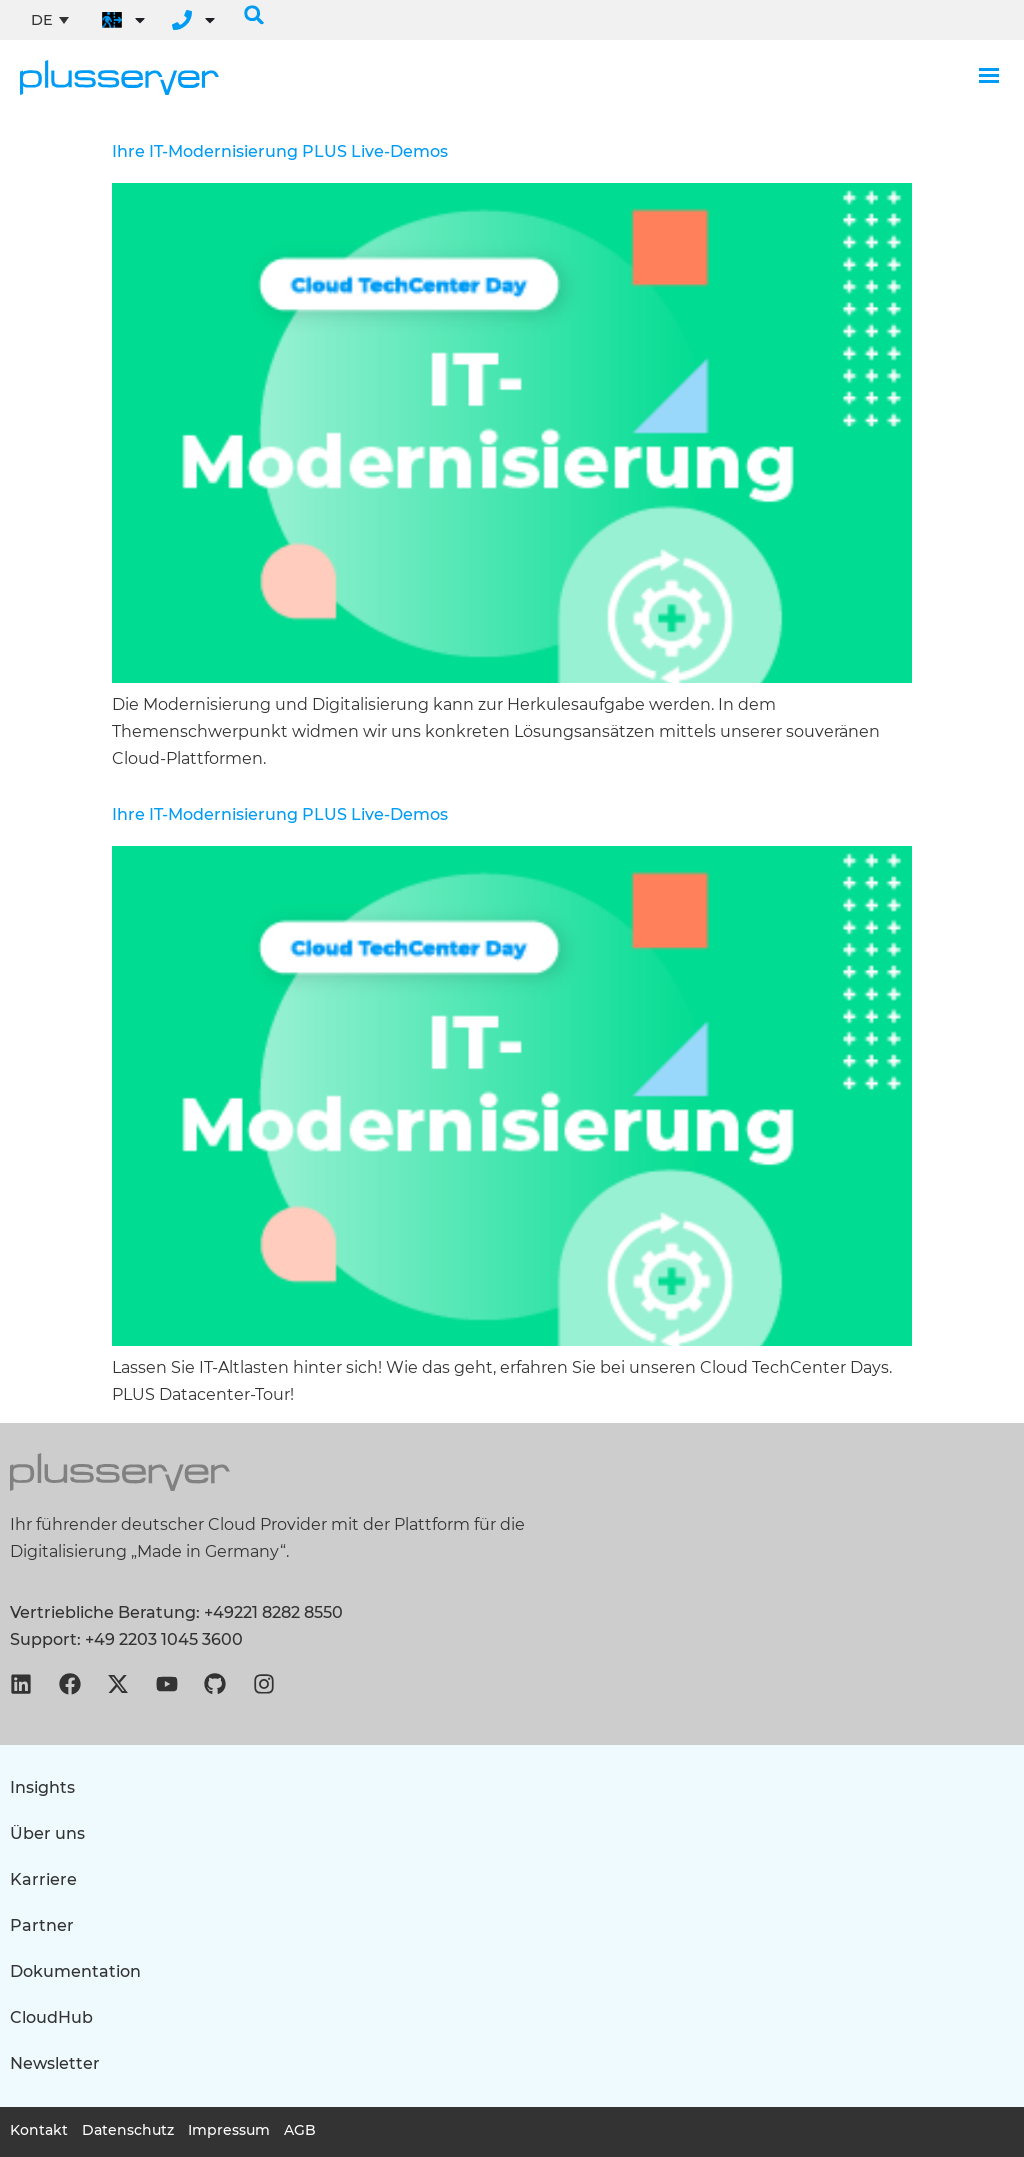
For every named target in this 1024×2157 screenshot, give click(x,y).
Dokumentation (75, 1971)
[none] (50, 20)
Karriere (43, 1879)
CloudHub (51, 2017)
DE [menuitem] (42, 20)
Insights (42, 1787)
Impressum (231, 2130)
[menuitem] (50, 20)
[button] (254, 15)
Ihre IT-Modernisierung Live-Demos (280, 151)
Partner (42, 1925)
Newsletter (55, 2063)
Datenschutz (129, 2130)
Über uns (47, 1833)
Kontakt (39, 2130)
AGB (303, 2130)
